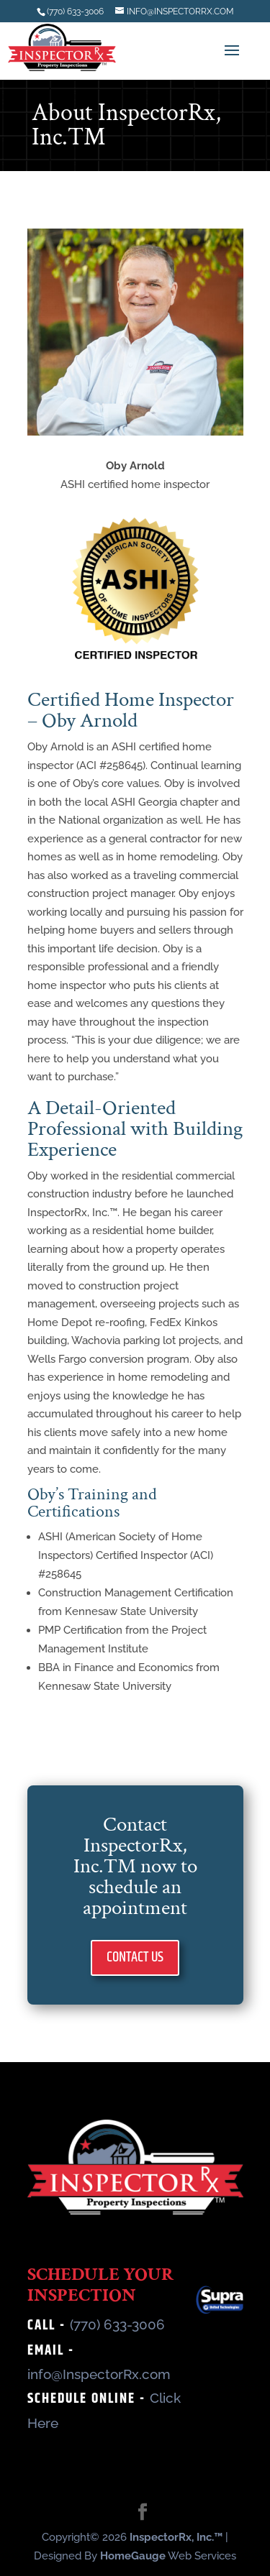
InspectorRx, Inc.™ (176, 2537)
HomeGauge (133, 2555)
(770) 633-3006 (117, 2324)
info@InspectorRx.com (99, 2374)
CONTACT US (135, 1957)
